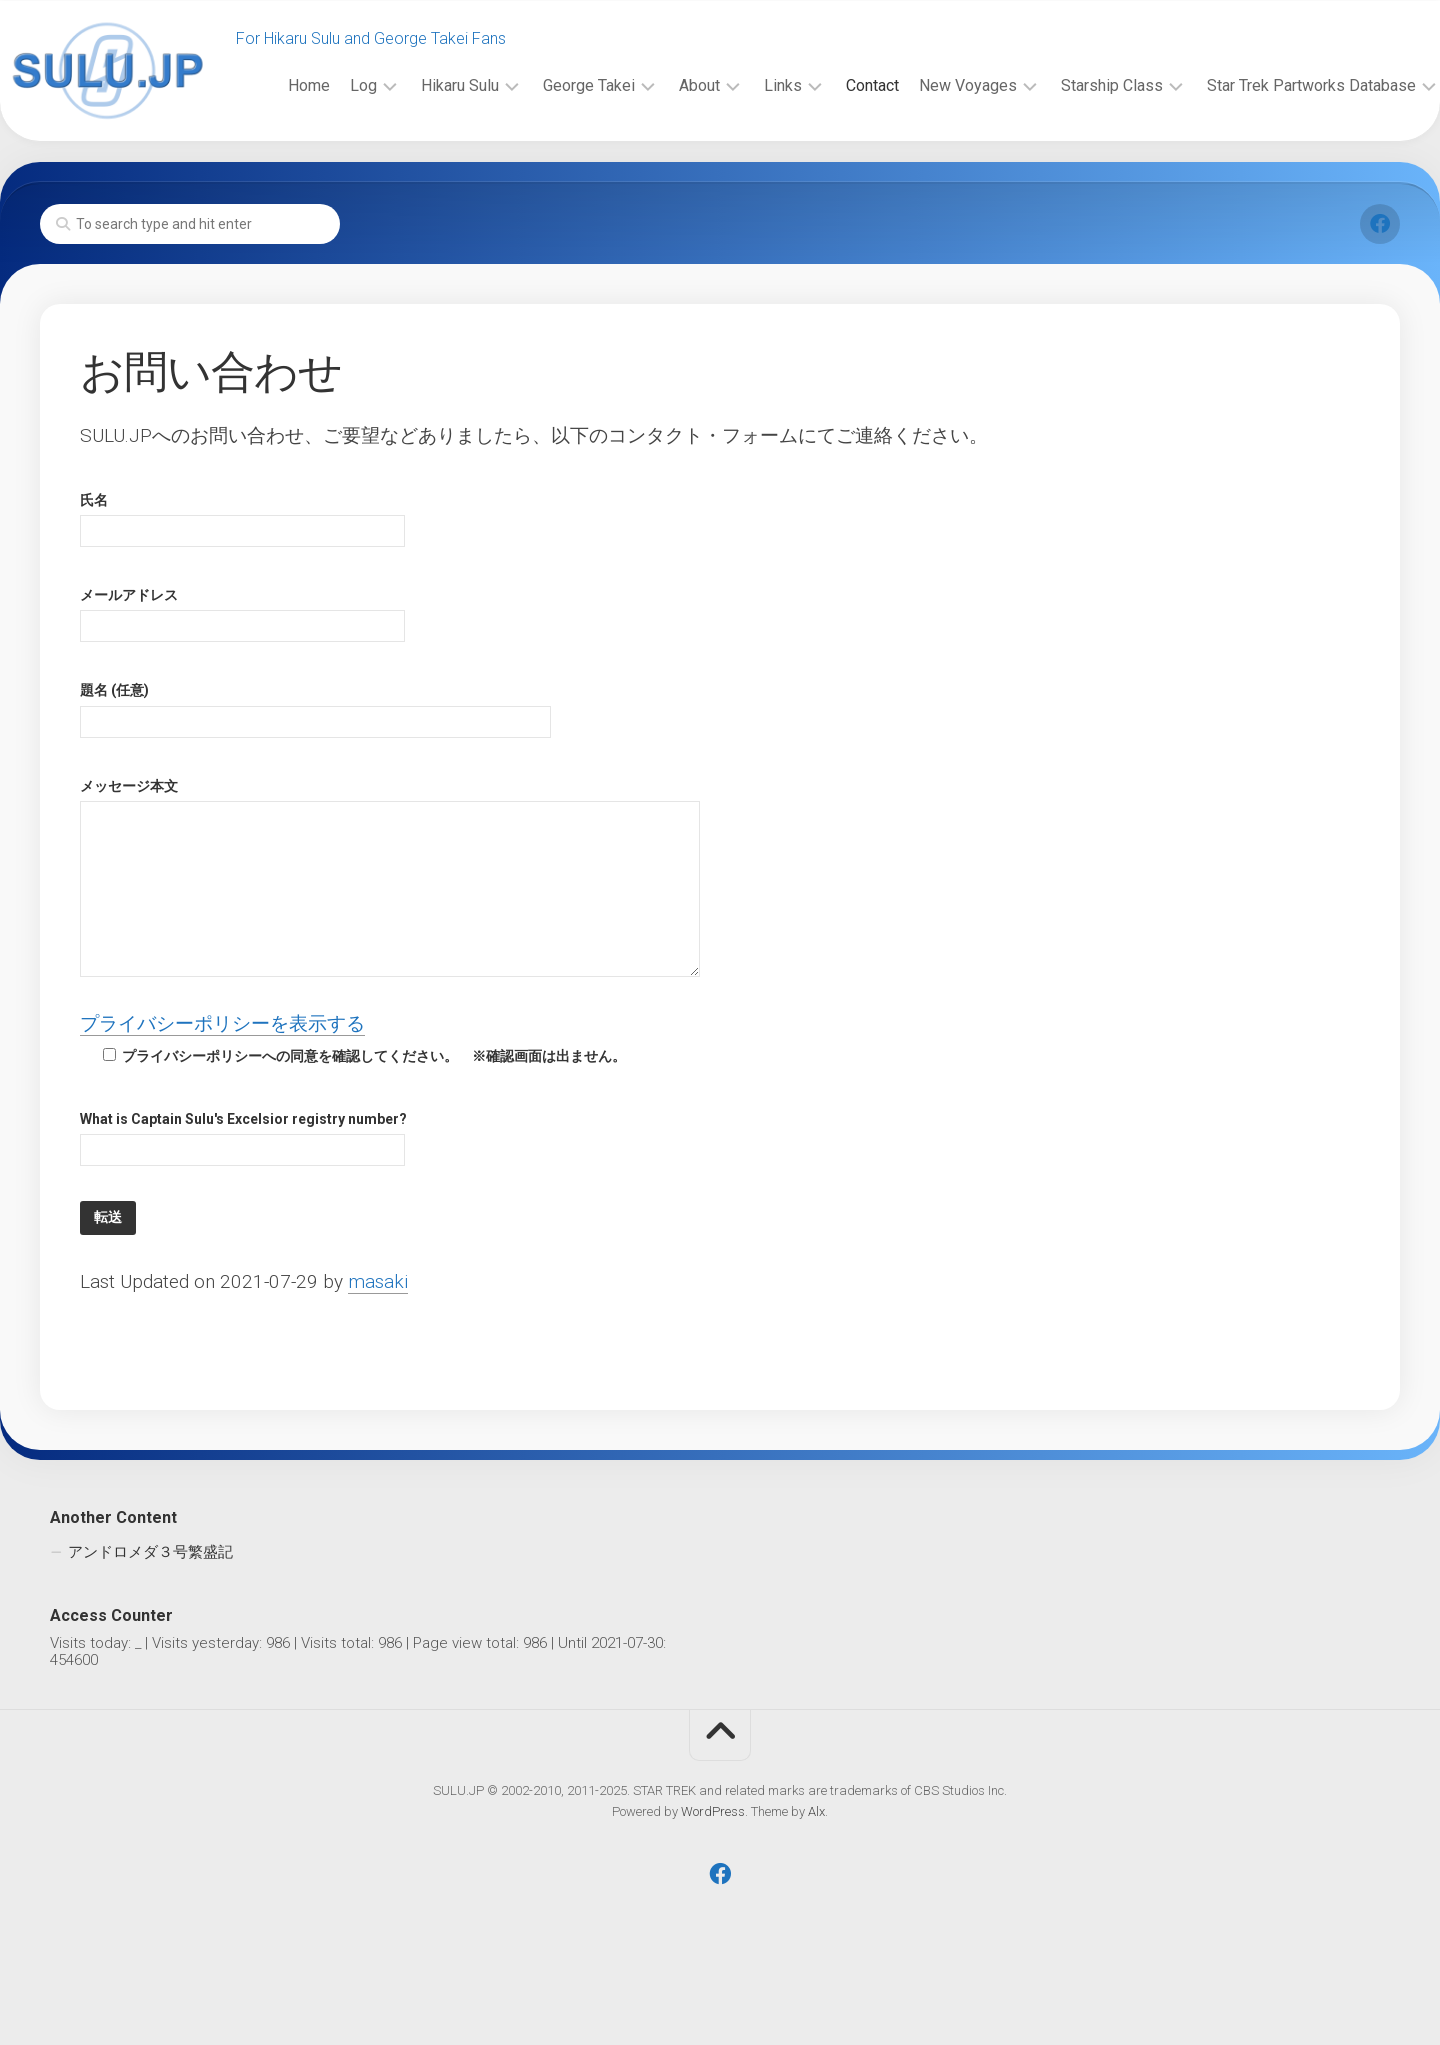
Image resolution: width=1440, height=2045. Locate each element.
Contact (832, 178)
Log (323, 178)
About (659, 178)
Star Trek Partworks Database (1271, 178)
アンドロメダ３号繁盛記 (150, 1620)
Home (269, 178)
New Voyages (928, 178)
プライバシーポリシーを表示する (222, 1091)
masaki (378, 1349)
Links (743, 178)
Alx (816, 1879)
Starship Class (1072, 178)
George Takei (549, 178)
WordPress (713, 1879)
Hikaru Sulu (420, 178)
